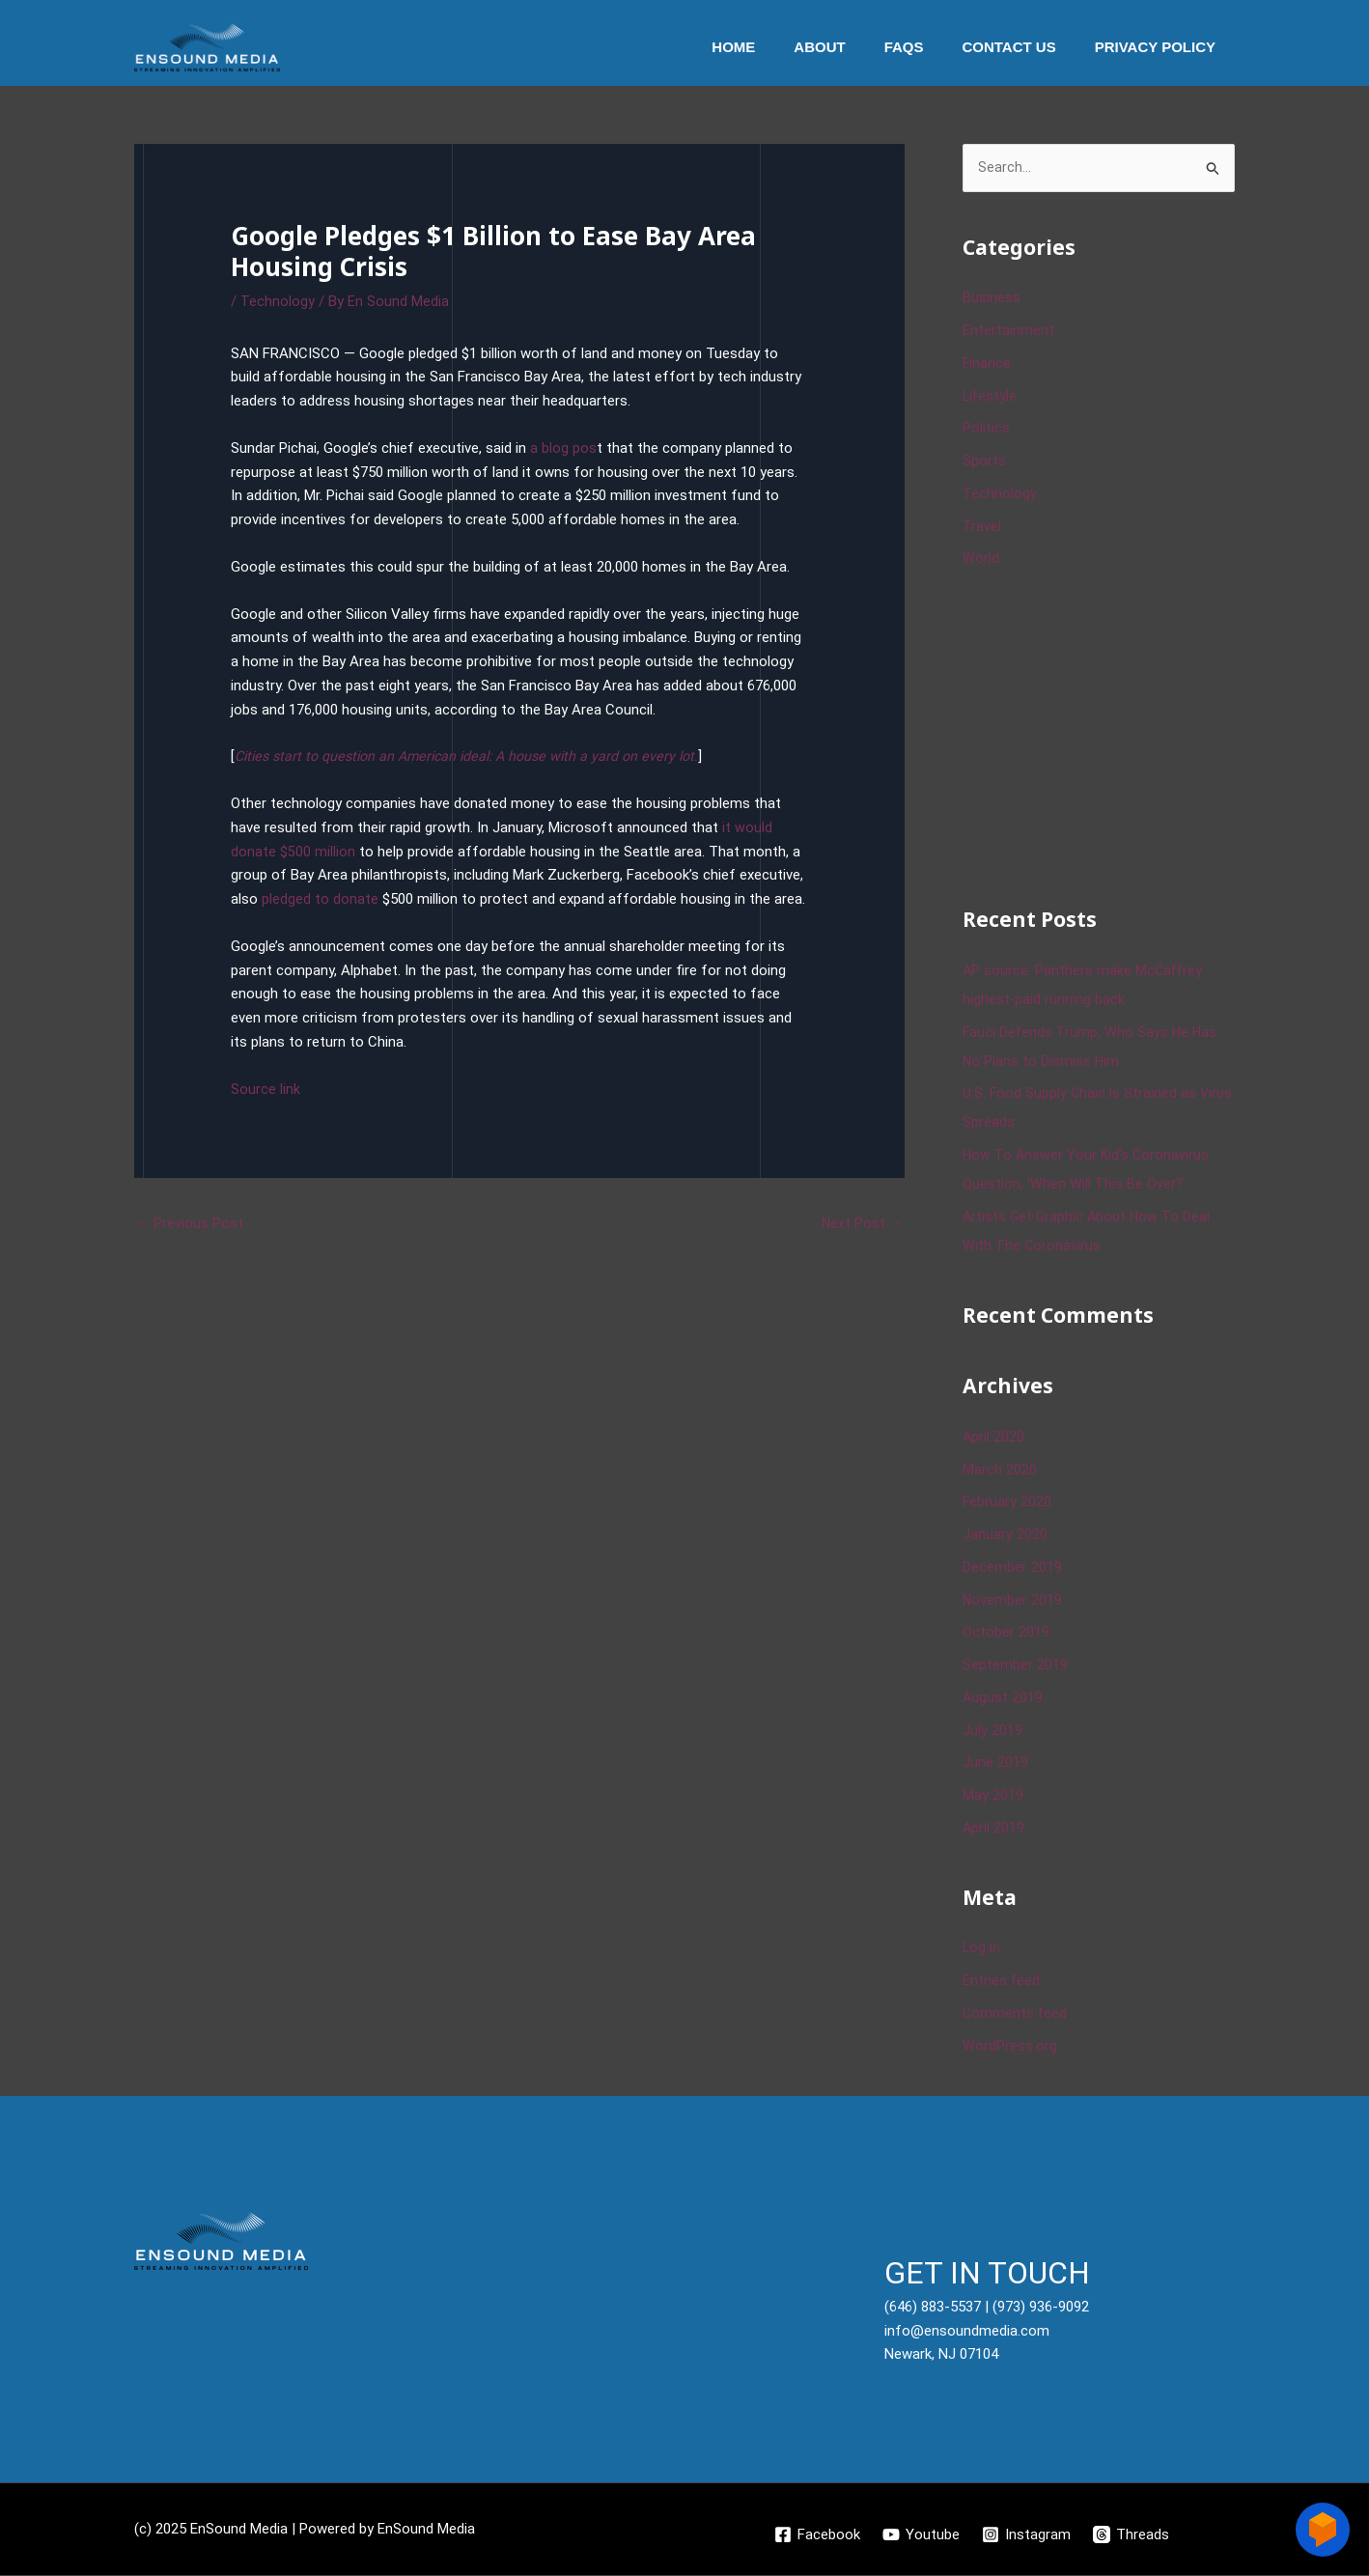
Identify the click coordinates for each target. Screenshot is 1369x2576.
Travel (982, 527)
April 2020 (994, 1437)
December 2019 (1012, 1568)
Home (776, 47)
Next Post (861, 1223)
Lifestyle (991, 397)
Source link (265, 1089)
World (981, 560)
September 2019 (1015, 1665)
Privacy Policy (1160, 47)
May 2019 (993, 1796)
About (853, 47)
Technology (277, 301)
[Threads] (1133, 2535)
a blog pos (563, 448)
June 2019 (995, 1764)
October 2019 (1006, 1633)
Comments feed (1016, 2014)
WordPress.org (1010, 2047)
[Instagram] (1027, 2535)
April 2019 (994, 1828)
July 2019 (992, 1731)
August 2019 (1003, 1698)
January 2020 (1005, 1535)
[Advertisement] (1107, 735)
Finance (987, 364)
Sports (984, 461)
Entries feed (1002, 1981)
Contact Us (1023, 47)
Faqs (928, 47)
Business (991, 299)
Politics (986, 429)
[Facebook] (816, 2535)
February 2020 (1007, 1503)
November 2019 (1013, 1601)
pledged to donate (320, 899)
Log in (982, 1949)
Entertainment (1008, 331)
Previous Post (190, 1223)
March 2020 (1000, 1470)
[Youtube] (921, 2535)
